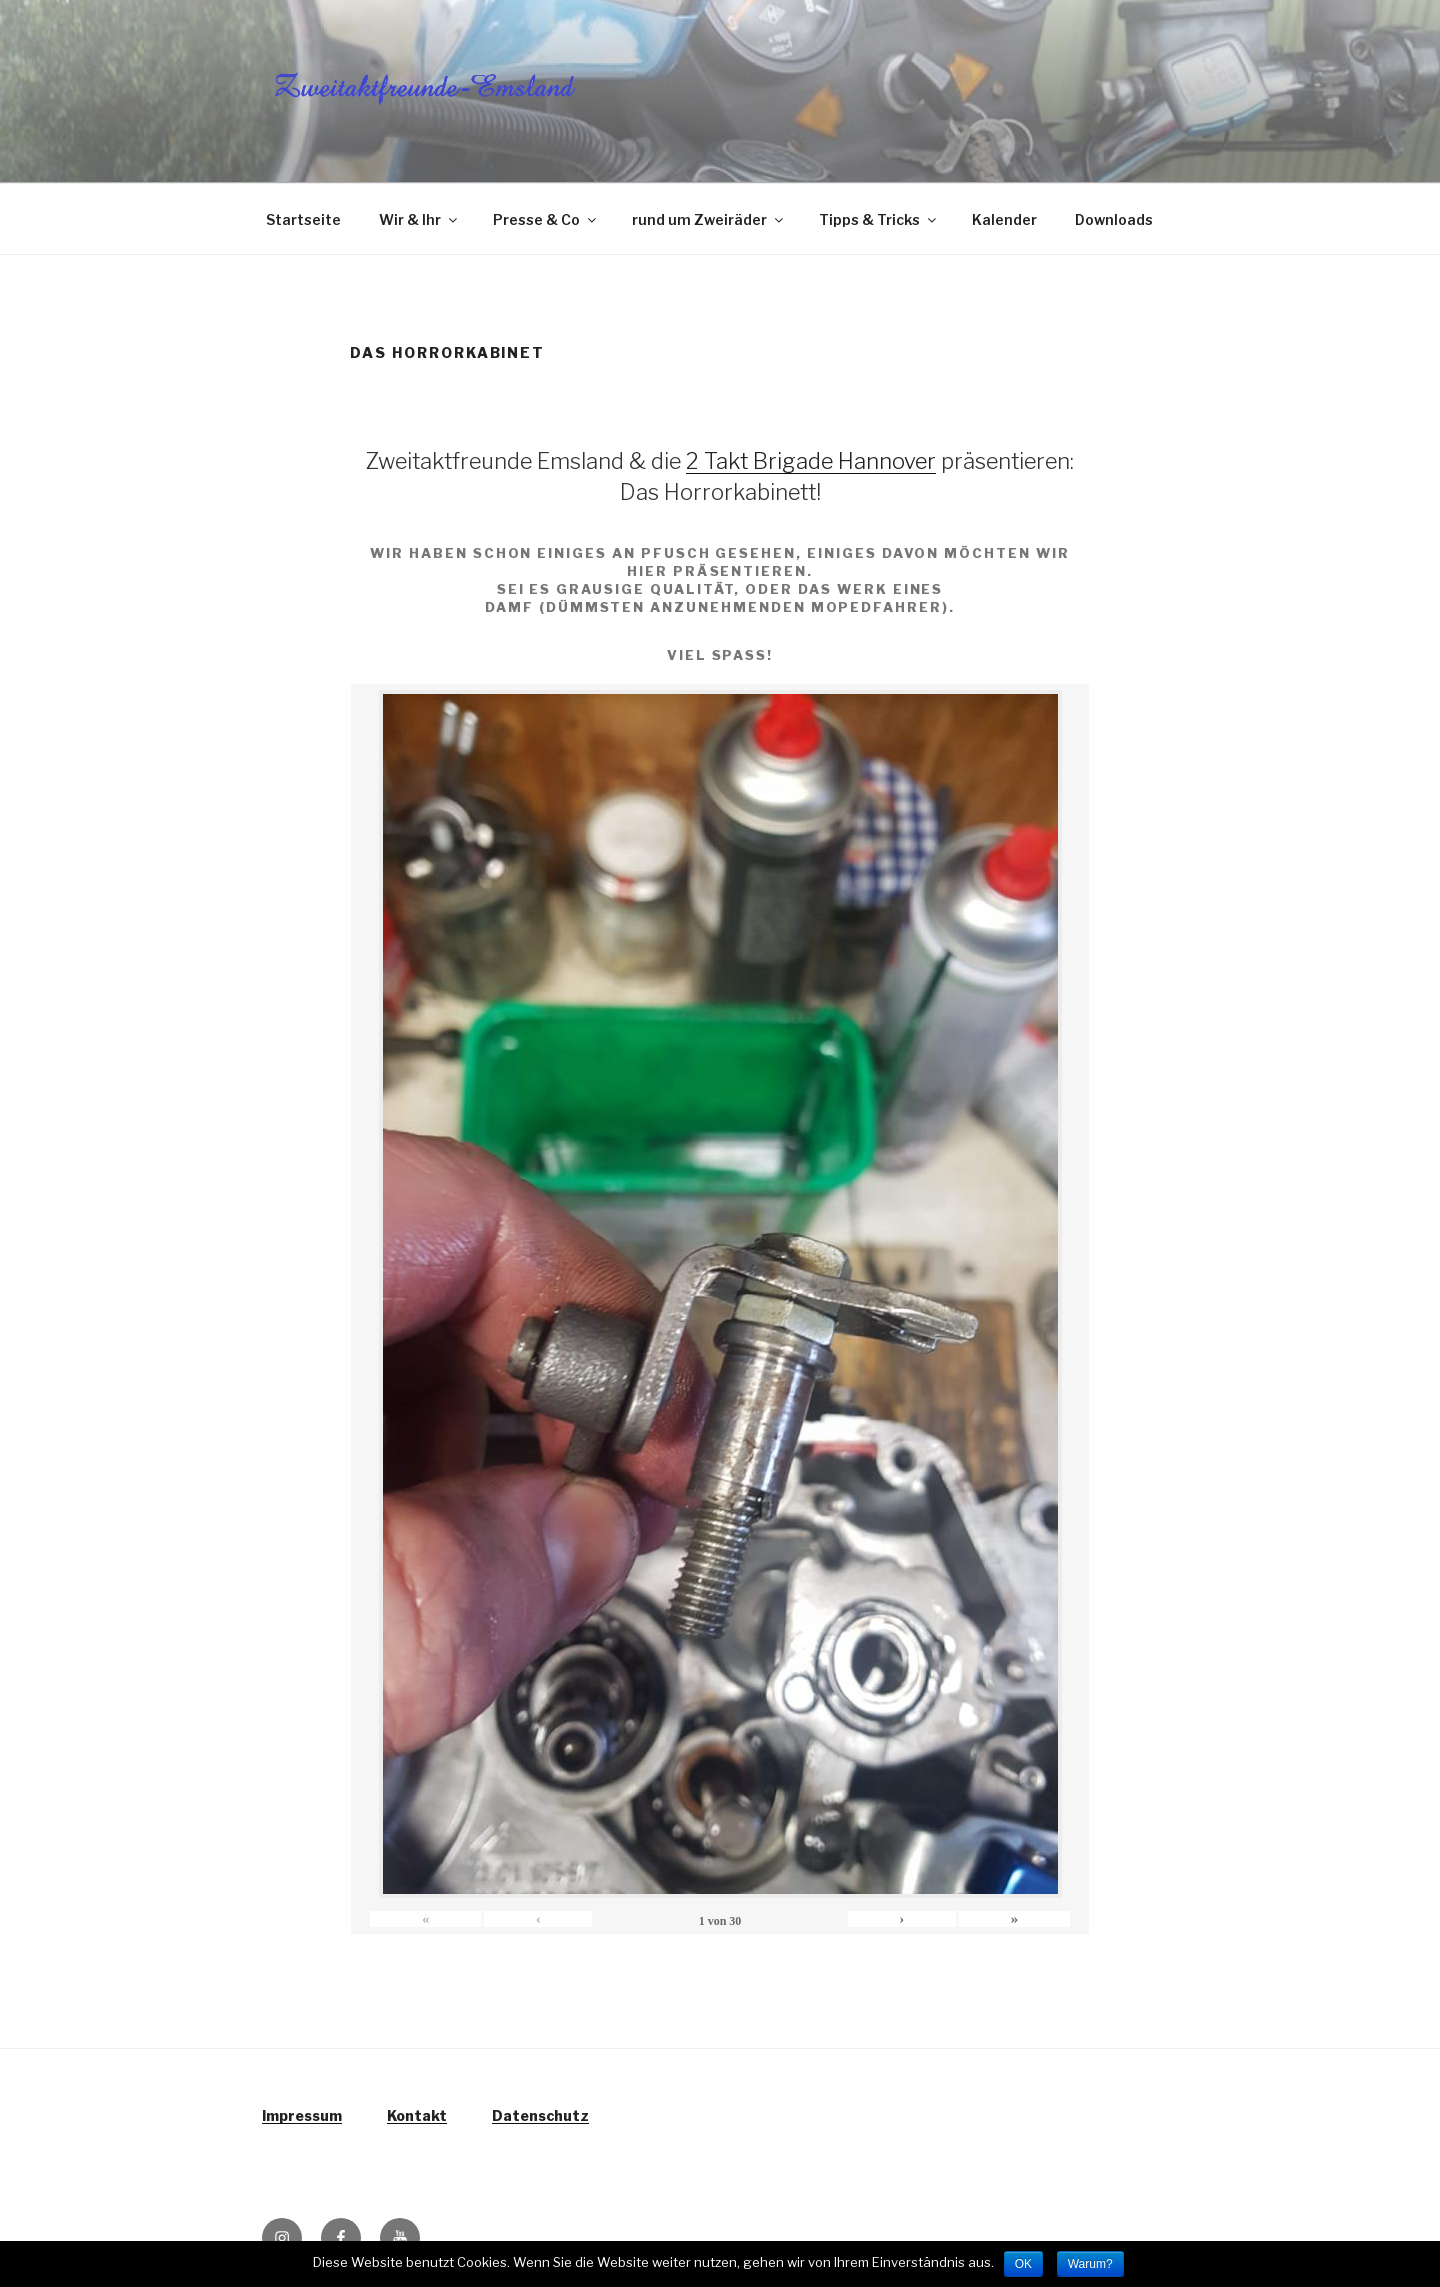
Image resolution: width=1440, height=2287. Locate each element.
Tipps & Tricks (879, 219)
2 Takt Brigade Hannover (811, 461)
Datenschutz (540, 2115)
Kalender (1004, 219)
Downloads (1114, 219)
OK (1023, 2264)
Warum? (1090, 2264)
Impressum (302, 2115)
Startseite (303, 219)
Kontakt (417, 2115)
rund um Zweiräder (709, 219)
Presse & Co (546, 219)
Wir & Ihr (419, 219)
